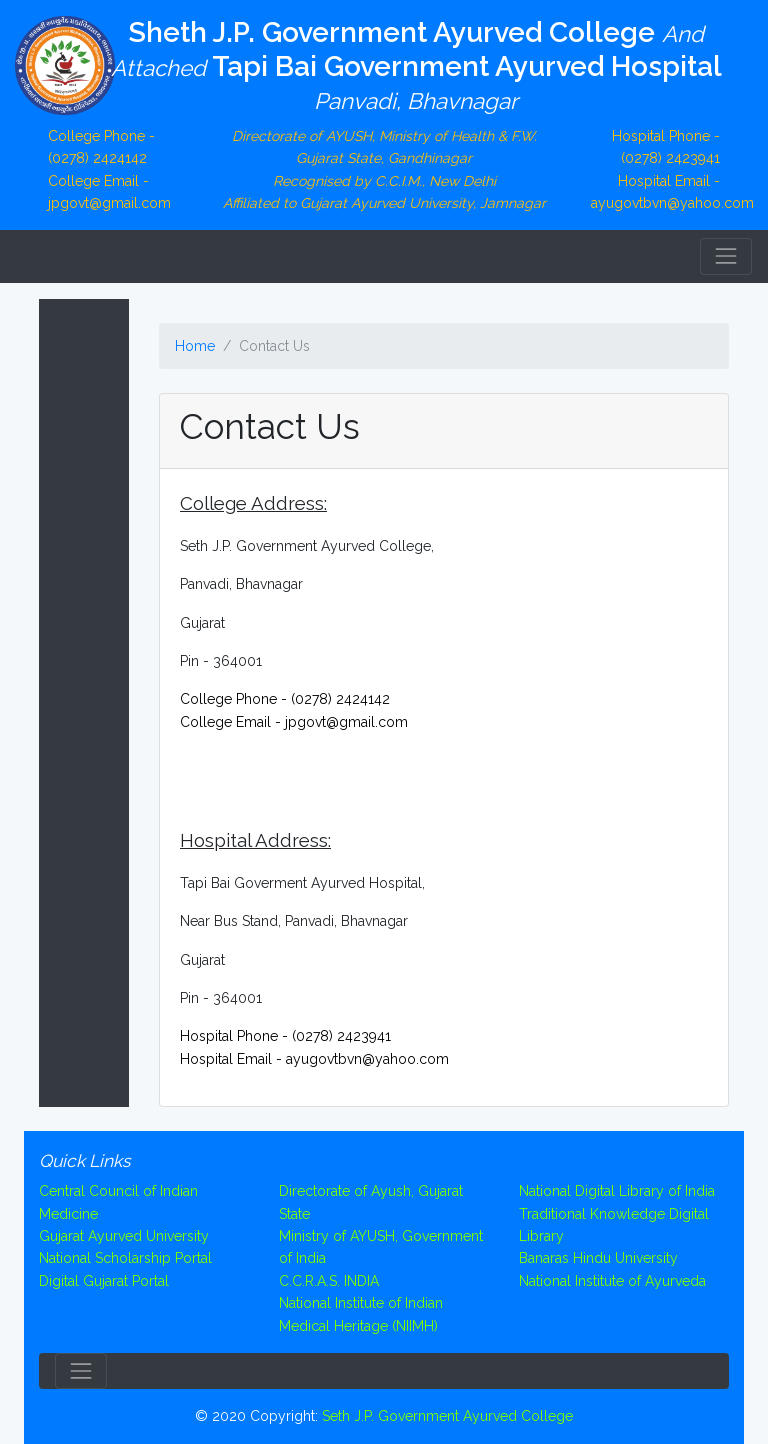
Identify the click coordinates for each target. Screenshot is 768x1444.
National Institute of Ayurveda (612, 1281)
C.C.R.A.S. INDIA (329, 1281)
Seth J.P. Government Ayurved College (447, 1416)
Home (195, 346)
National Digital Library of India (617, 1191)
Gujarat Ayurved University (124, 1236)
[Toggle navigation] (726, 256)
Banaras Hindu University (598, 1258)
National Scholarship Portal (125, 1258)
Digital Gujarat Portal (104, 1281)
